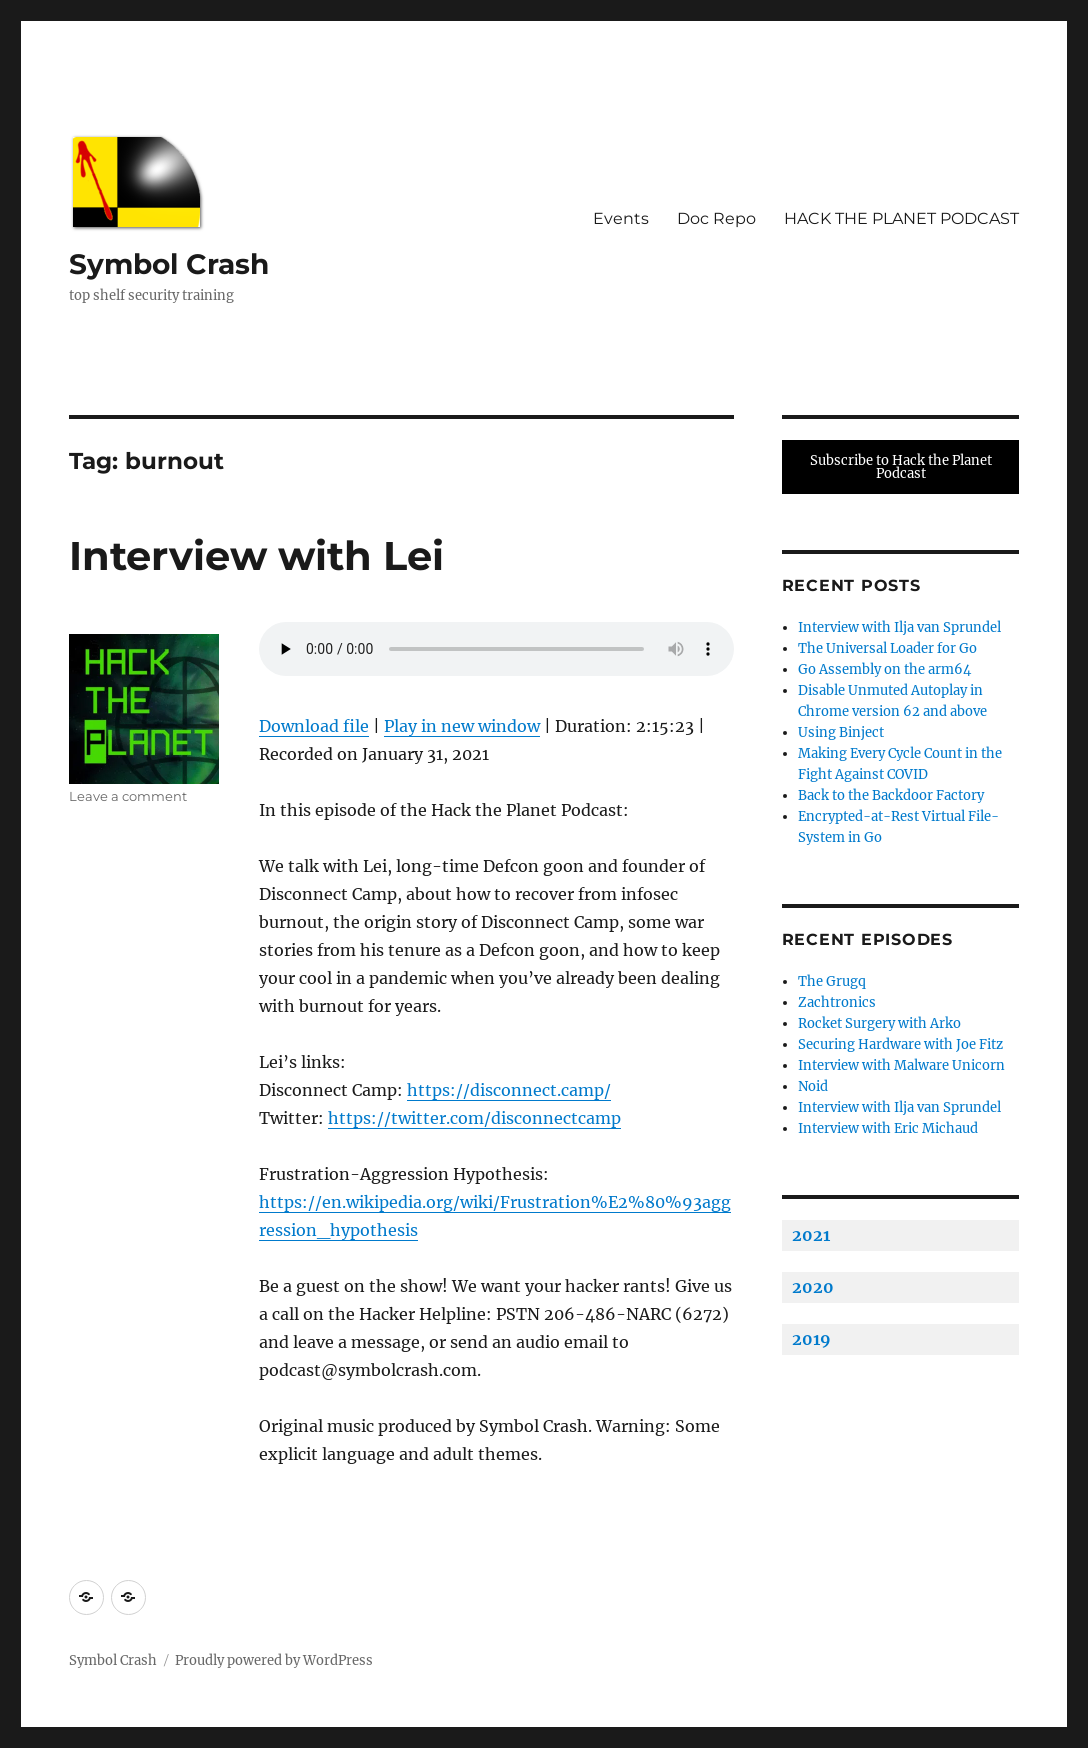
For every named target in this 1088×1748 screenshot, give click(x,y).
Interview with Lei (256, 555)
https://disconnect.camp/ (509, 1090)
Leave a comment (128, 796)
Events (621, 218)
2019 (811, 1339)
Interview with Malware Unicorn (901, 1065)
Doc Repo (716, 218)
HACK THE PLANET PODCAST (901, 218)
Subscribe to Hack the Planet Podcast (901, 467)
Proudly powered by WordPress (274, 1660)
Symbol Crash (169, 264)
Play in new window (462, 726)
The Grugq (832, 981)
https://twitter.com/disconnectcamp (474, 1118)
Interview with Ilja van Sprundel (899, 627)
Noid (813, 1086)
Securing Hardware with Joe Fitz (900, 1044)
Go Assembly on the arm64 (884, 669)
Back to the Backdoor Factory (891, 795)
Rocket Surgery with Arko (879, 1023)
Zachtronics (837, 1002)
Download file (314, 726)
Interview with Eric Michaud (888, 1128)
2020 (813, 1287)
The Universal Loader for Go (887, 648)
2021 (811, 1235)
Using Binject (841, 732)
